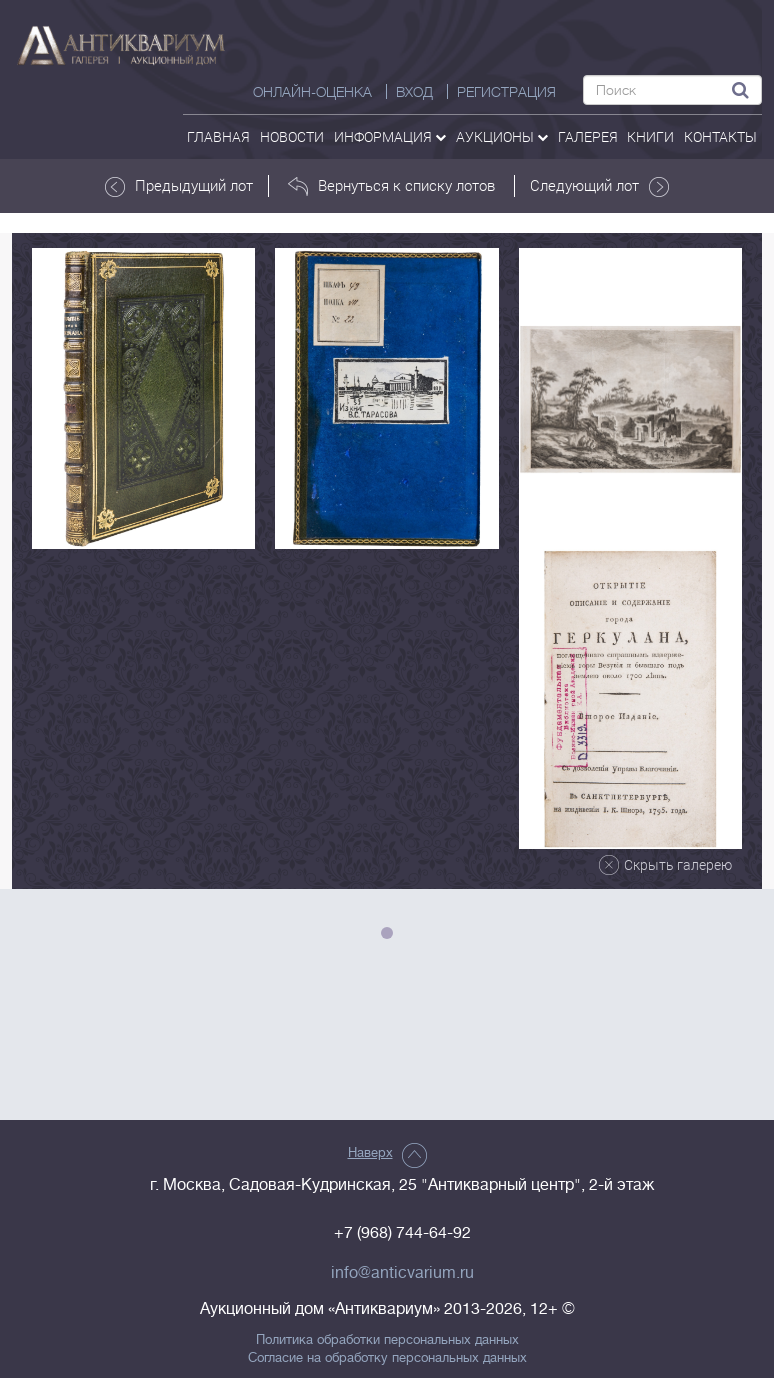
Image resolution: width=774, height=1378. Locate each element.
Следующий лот (599, 186)
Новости (292, 136)
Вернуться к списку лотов (391, 186)
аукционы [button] (502, 136)
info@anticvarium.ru (402, 1273)
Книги (650, 136)
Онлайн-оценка (312, 92)
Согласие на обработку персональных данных (387, 1358)
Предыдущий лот (179, 186)
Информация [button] (390, 136)
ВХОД (414, 92)
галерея (588, 136)
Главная (218, 136)
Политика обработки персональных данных (387, 1340)
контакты (720, 136)
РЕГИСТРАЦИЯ (506, 92)
